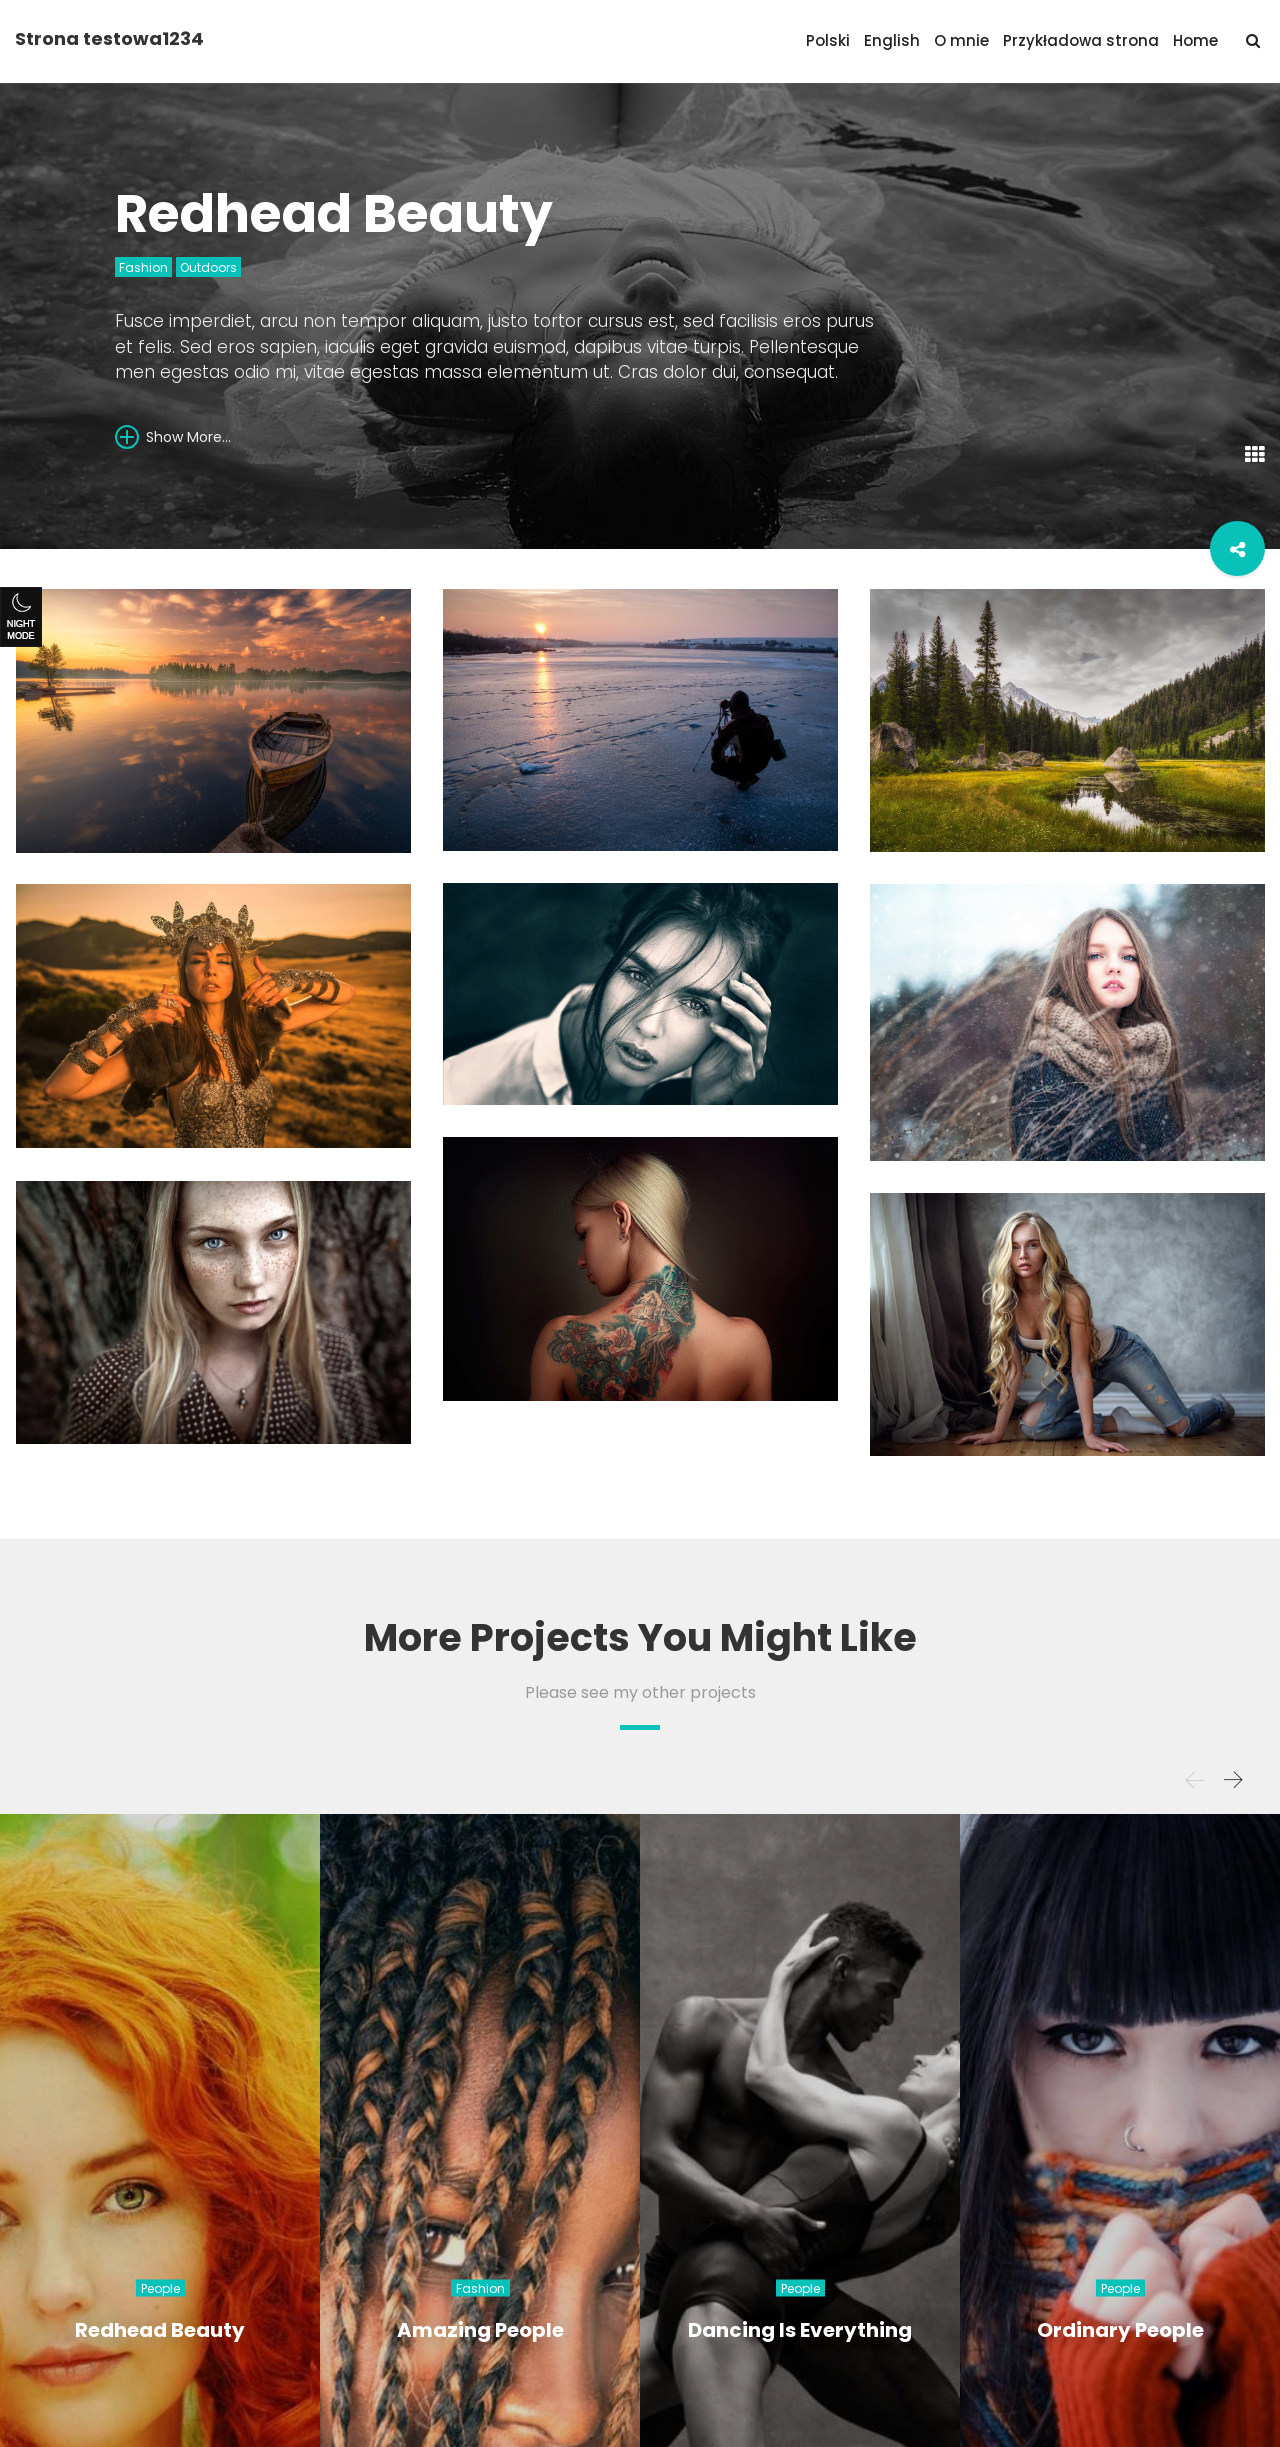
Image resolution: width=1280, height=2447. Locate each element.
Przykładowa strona (1081, 40)
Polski (828, 40)
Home (1195, 40)
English (892, 40)
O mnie (961, 40)
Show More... (173, 436)
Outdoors (208, 267)
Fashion (143, 267)
